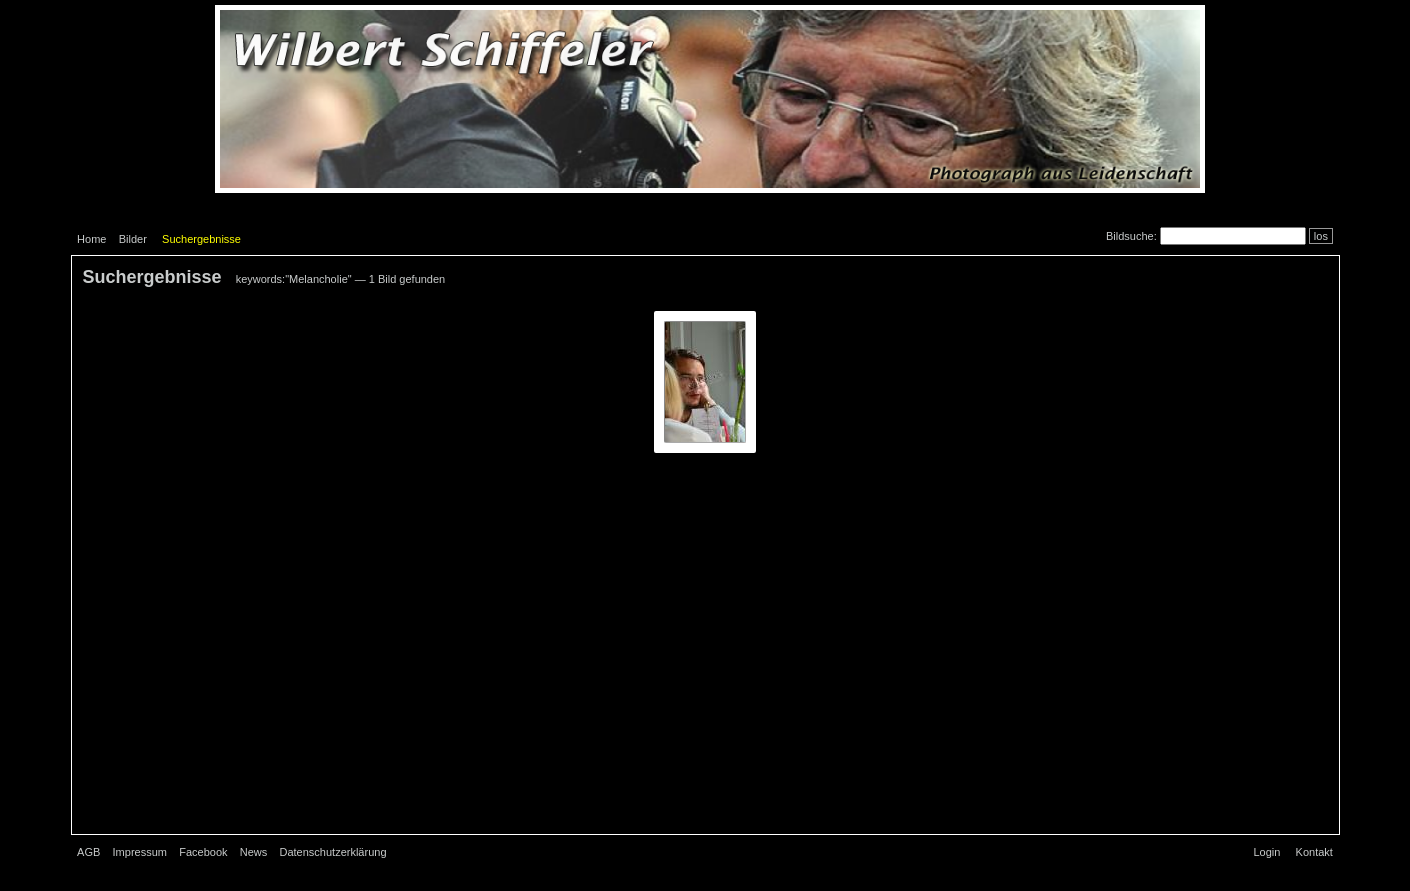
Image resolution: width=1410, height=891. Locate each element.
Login (1266, 852)
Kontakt (1314, 852)
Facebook (203, 852)
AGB (88, 852)
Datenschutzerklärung (333, 852)
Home (91, 239)
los (1321, 236)
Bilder (133, 239)
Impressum (140, 852)
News (254, 852)
